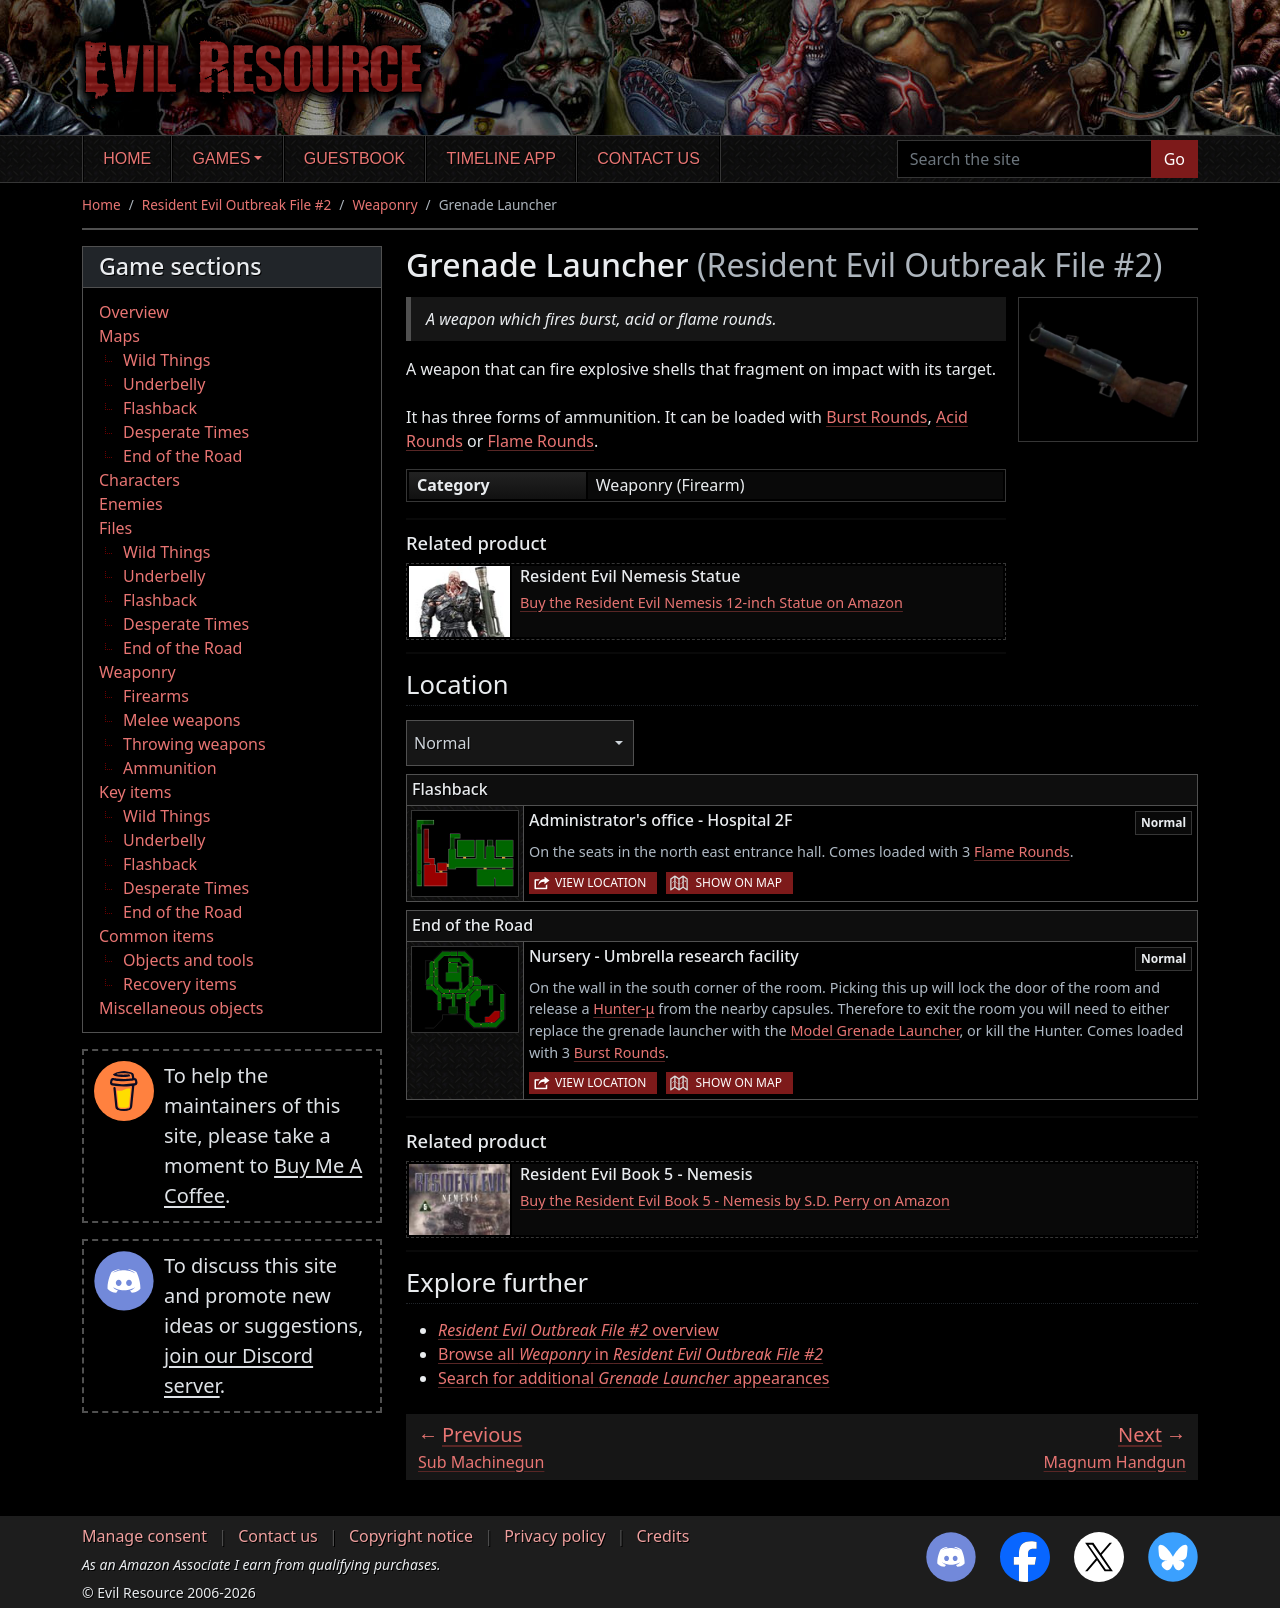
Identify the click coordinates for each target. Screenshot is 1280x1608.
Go (1174, 159)
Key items (135, 792)
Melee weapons (182, 720)
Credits (662, 1536)
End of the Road (182, 456)
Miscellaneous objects (181, 1008)
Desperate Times (186, 432)
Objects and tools (188, 960)
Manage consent (144, 1536)
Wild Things (166, 360)
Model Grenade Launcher (874, 1030)
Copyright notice (411, 1536)
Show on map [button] (738, 882)
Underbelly (164, 384)
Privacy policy (554, 1536)
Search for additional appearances (633, 1378)
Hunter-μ (623, 1008)
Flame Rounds (541, 441)
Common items (156, 936)
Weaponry (384, 204)
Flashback (160, 408)
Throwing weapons (194, 744)
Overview (134, 312)
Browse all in (630, 1354)
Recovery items (180, 984)
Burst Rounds (876, 417)
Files (115, 528)
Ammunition (170, 768)
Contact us (648, 158)
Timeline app (501, 158)
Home (127, 158)
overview (578, 1330)
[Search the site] (1024, 159)
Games (222, 158)
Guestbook (354, 158)
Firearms (156, 696)
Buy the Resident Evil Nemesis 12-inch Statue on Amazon (711, 602)
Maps (119, 336)
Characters (139, 480)
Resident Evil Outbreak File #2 (237, 204)
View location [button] (600, 882)
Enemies (131, 504)
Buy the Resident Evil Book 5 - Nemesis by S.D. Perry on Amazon (735, 1200)
